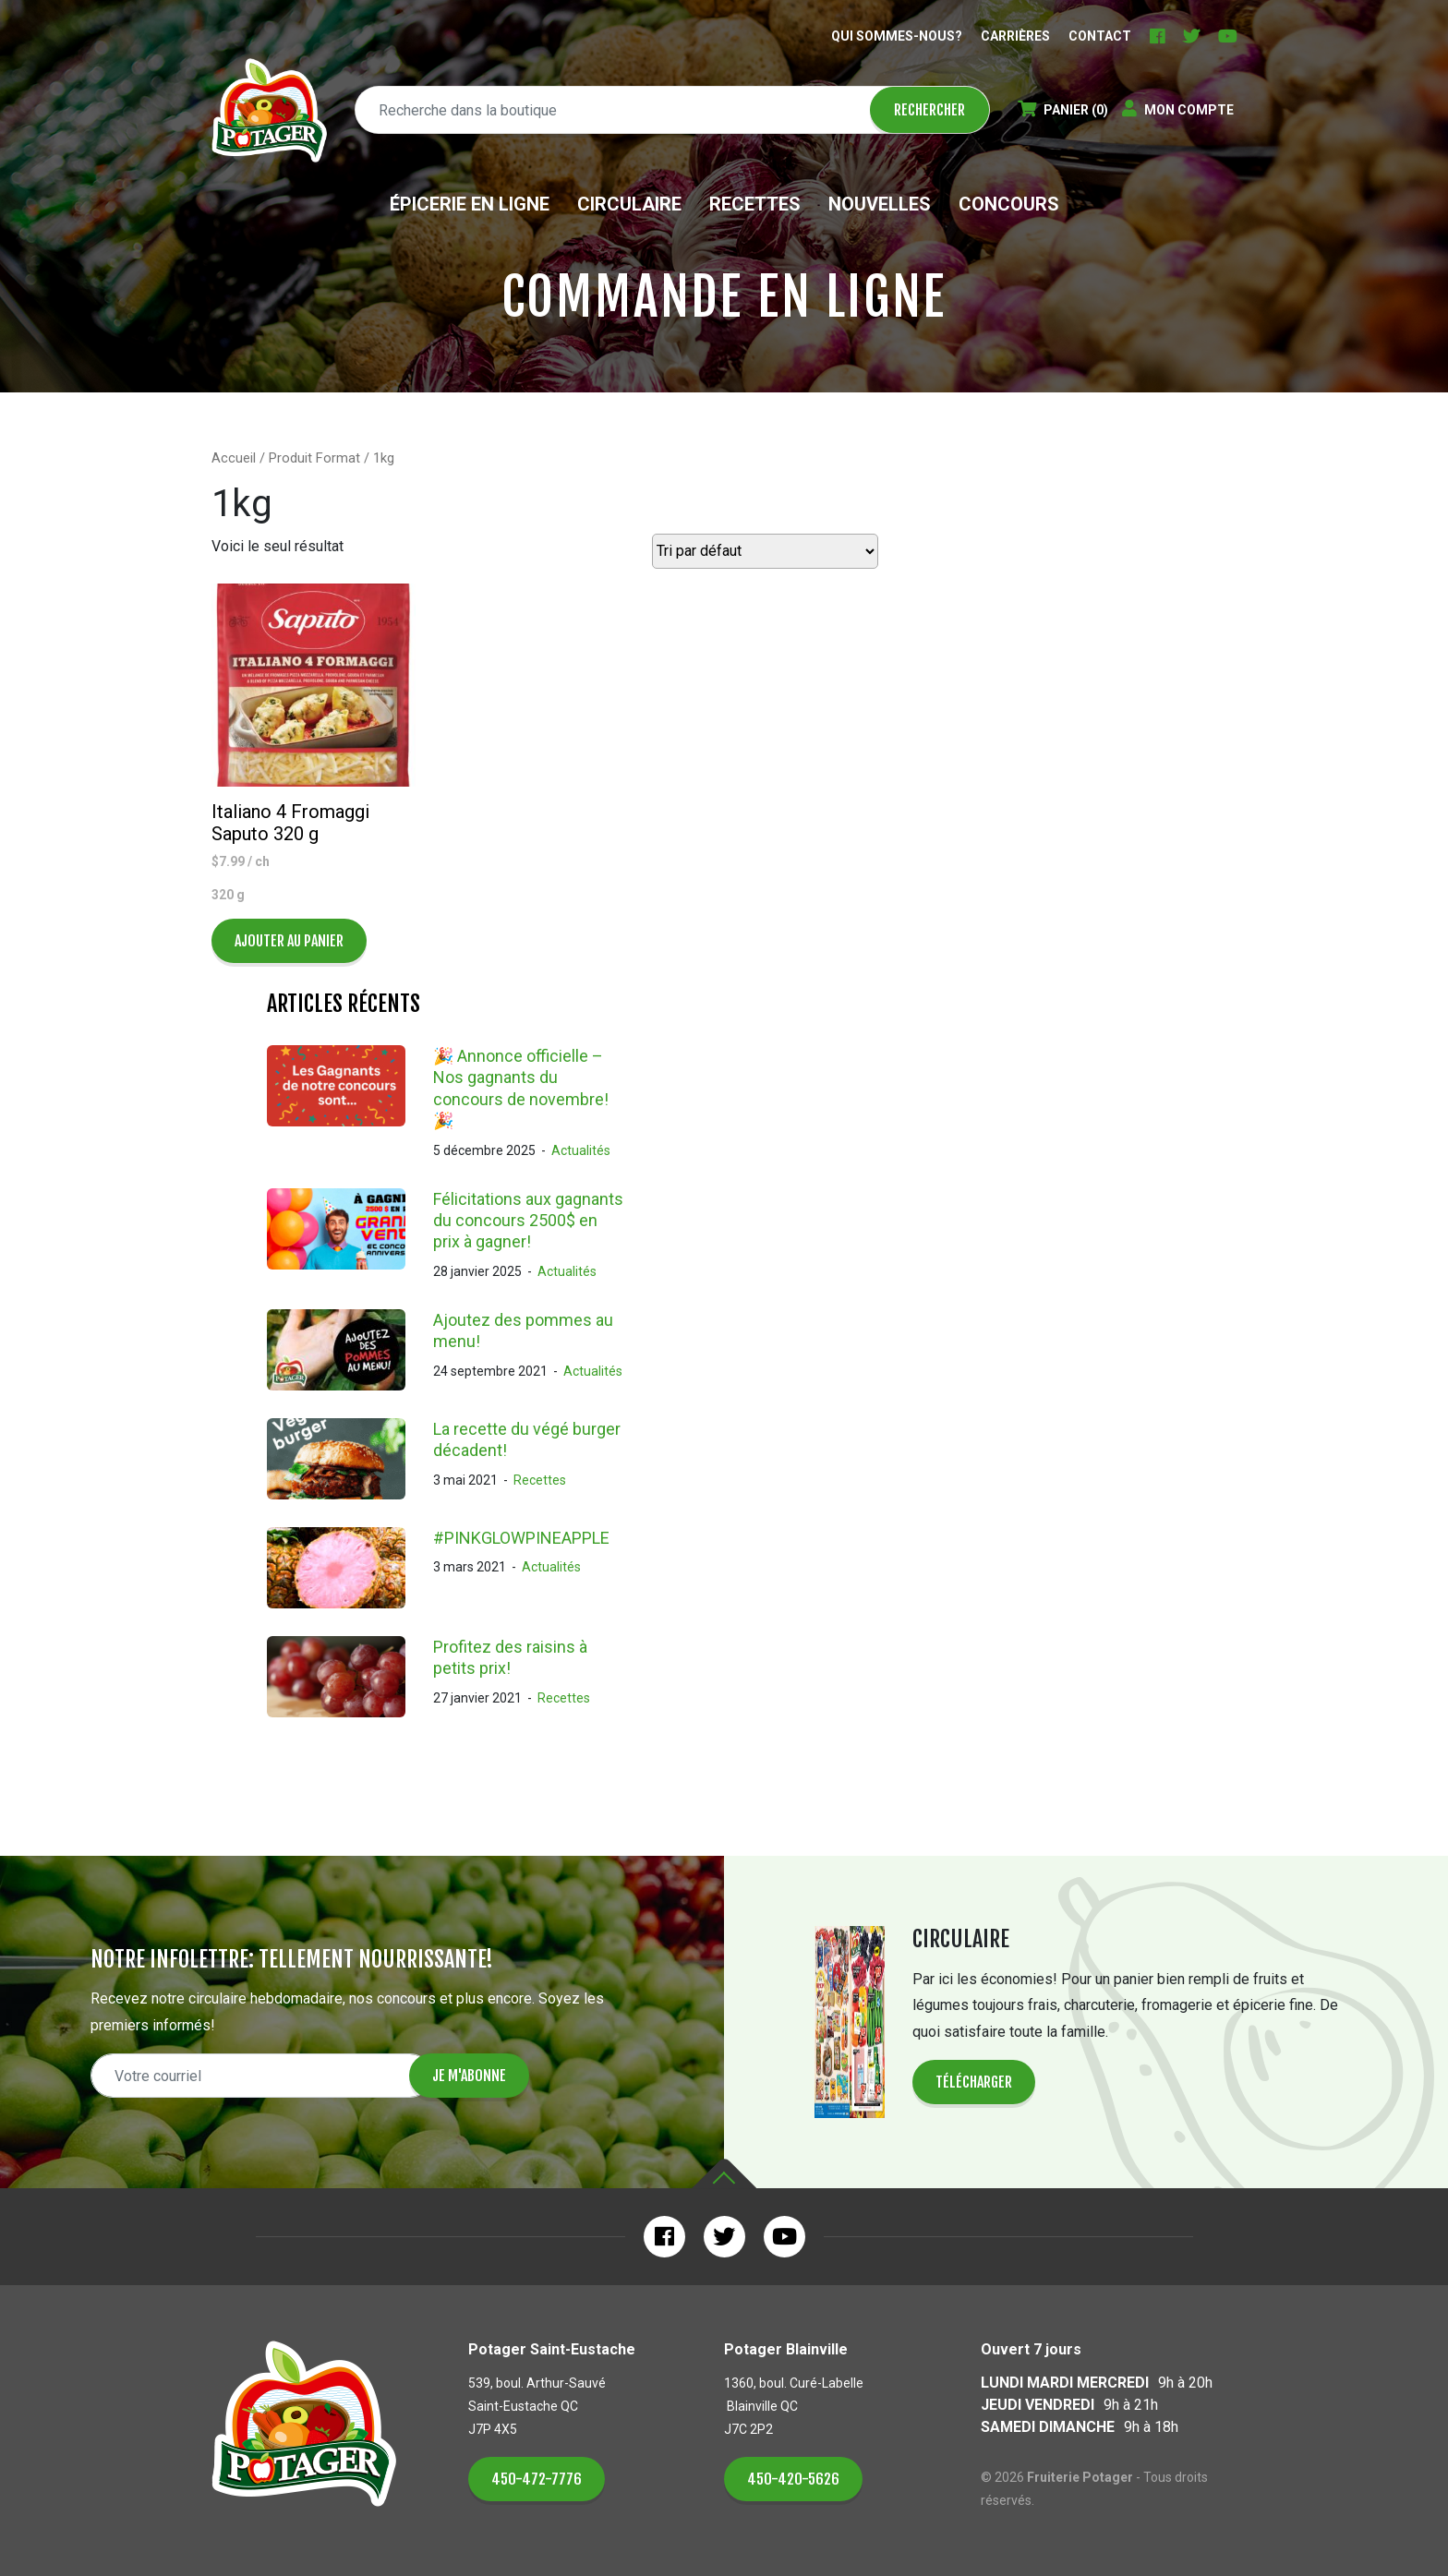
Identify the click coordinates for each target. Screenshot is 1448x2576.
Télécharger (973, 2082)
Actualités (580, 1150)
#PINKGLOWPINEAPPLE (521, 1537)
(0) (1063, 109)
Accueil (233, 458)
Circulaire (629, 204)
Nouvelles (879, 204)
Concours (1009, 204)
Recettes (755, 204)
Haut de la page (724, 2174)
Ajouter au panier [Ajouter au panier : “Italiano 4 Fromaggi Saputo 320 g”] (289, 941)
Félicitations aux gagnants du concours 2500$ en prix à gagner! (528, 1220)
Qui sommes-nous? (896, 36)
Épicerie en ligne (469, 204)
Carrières (1015, 36)
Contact (1099, 36)
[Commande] (765, 551)
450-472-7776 (536, 2479)
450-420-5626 (793, 2479)
